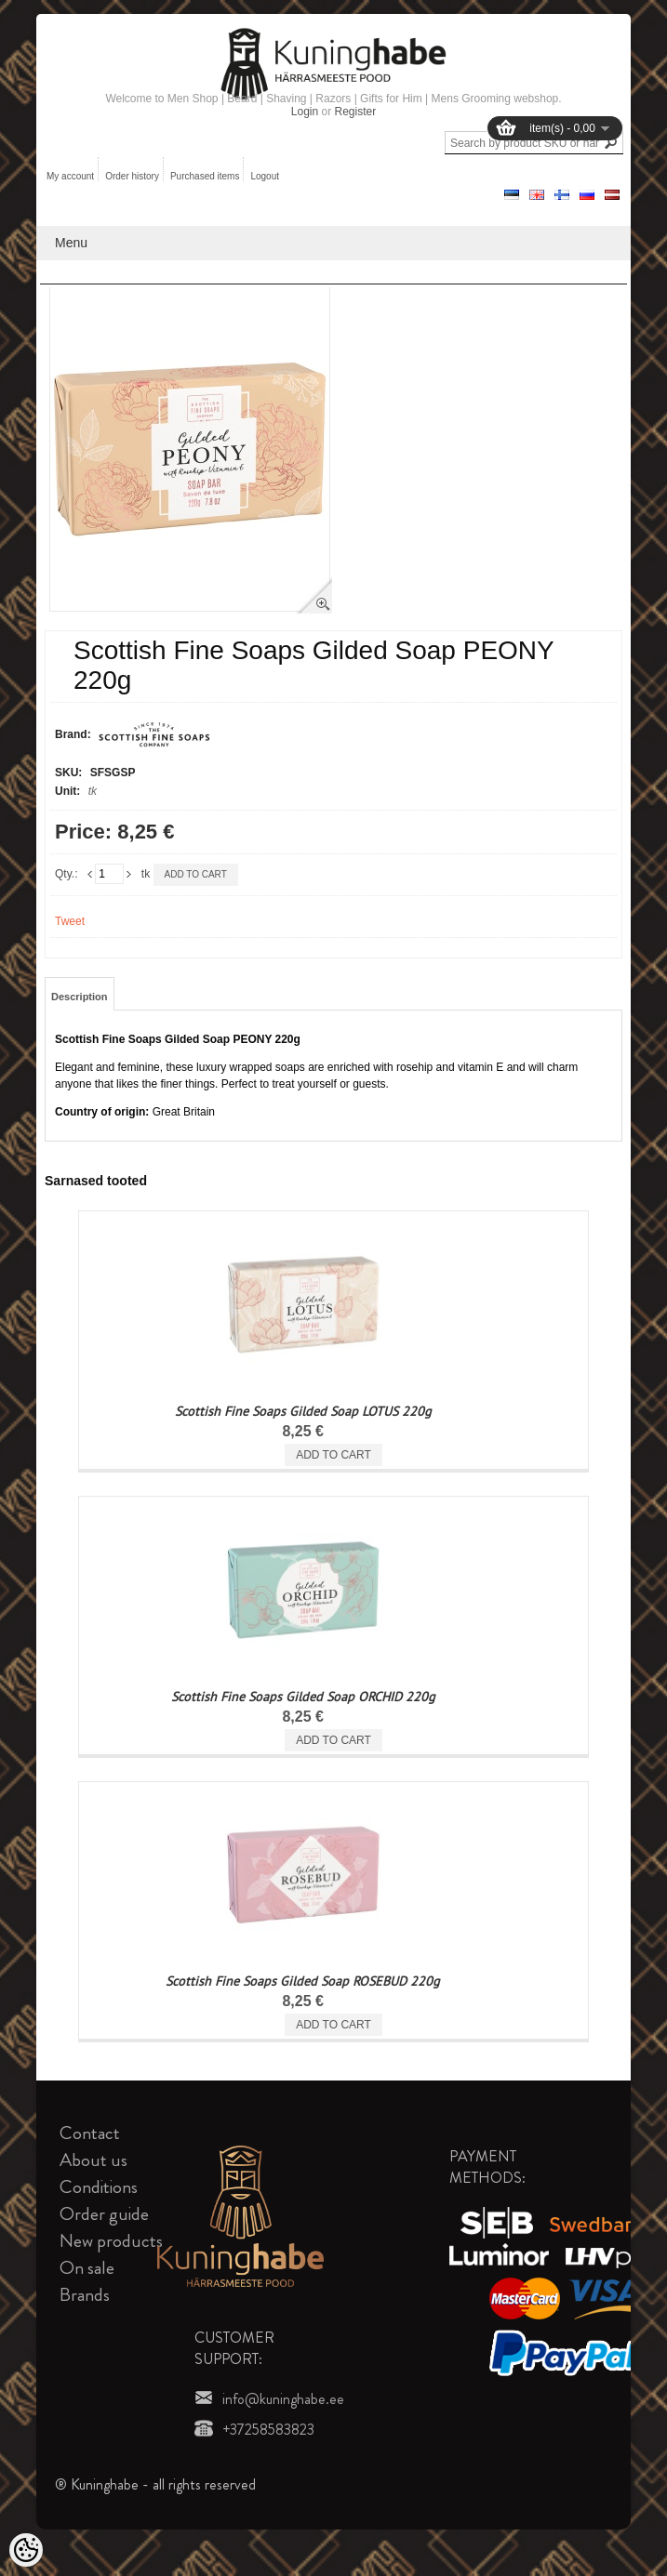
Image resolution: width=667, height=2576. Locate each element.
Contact (90, 2133)
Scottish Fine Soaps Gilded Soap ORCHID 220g (303, 1696)
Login (304, 111)
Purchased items (204, 176)
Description (79, 996)
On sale (87, 2267)
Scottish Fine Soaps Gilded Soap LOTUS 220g (303, 1411)
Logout (264, 176)
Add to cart (196, 874)
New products (111, 2240)
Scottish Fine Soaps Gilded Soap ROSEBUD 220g (303, 1981)
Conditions (99, 2186)
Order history (132, 176)
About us (93, 2160)
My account (70, 176)
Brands (85, 2294)
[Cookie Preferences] (26, 2550)
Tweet (70, 921)
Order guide (104, 2213)
